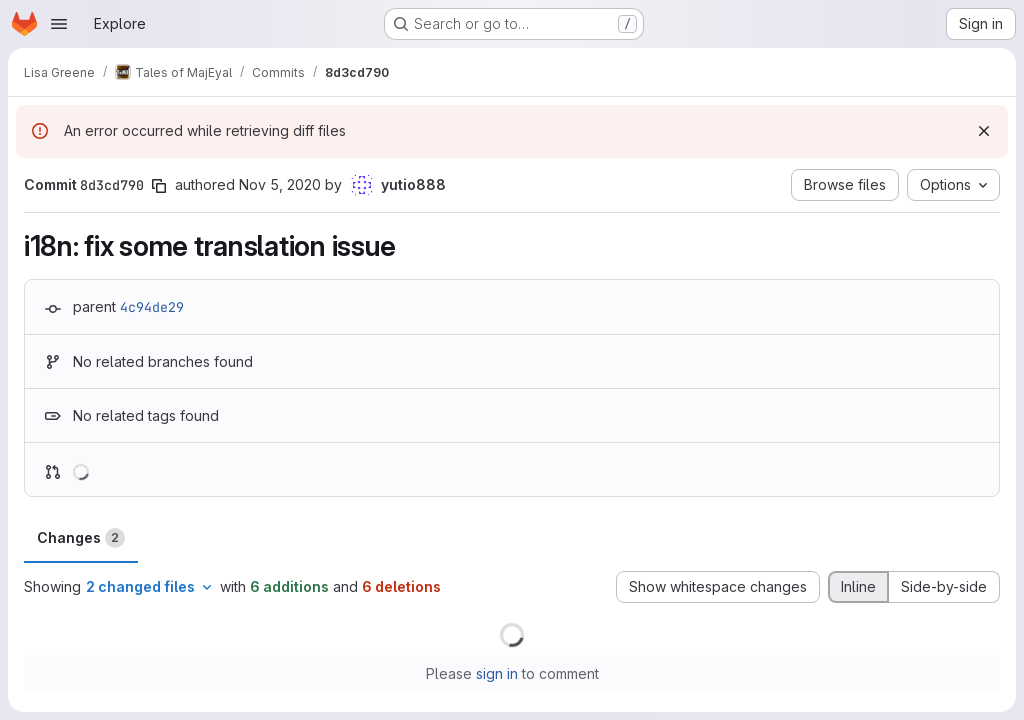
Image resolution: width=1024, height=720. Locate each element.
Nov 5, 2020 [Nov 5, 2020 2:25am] (280, 184)
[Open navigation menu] (59, 24)
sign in (497, 673)
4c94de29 (152, 307)
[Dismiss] (984, 131)
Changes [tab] (81, 538)
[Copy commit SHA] (159, 186)
